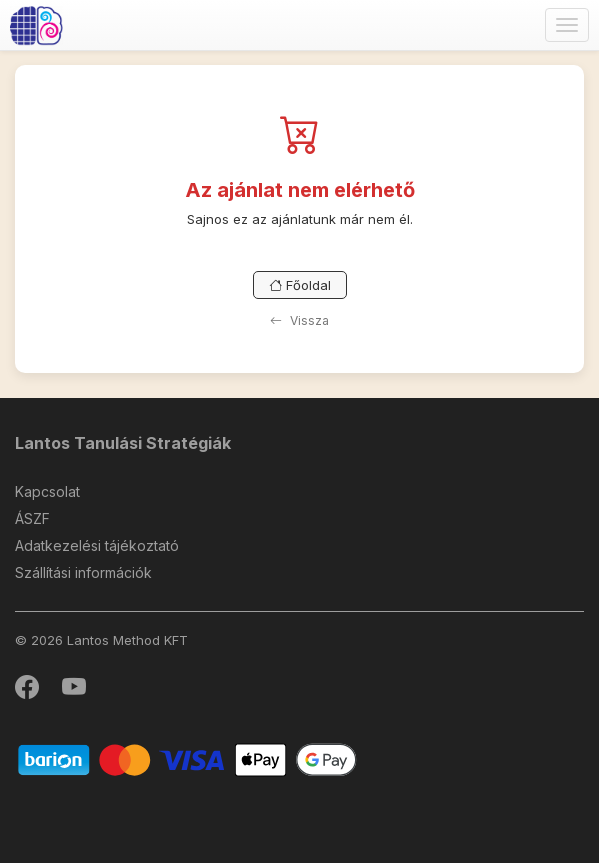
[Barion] (187, 758)
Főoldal (300, 285)
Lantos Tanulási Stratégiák (123, 443)
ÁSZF (32, 518)
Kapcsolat (47, 491)
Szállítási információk (83, 572)
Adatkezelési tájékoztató (97, 545)
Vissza (299, 320)
